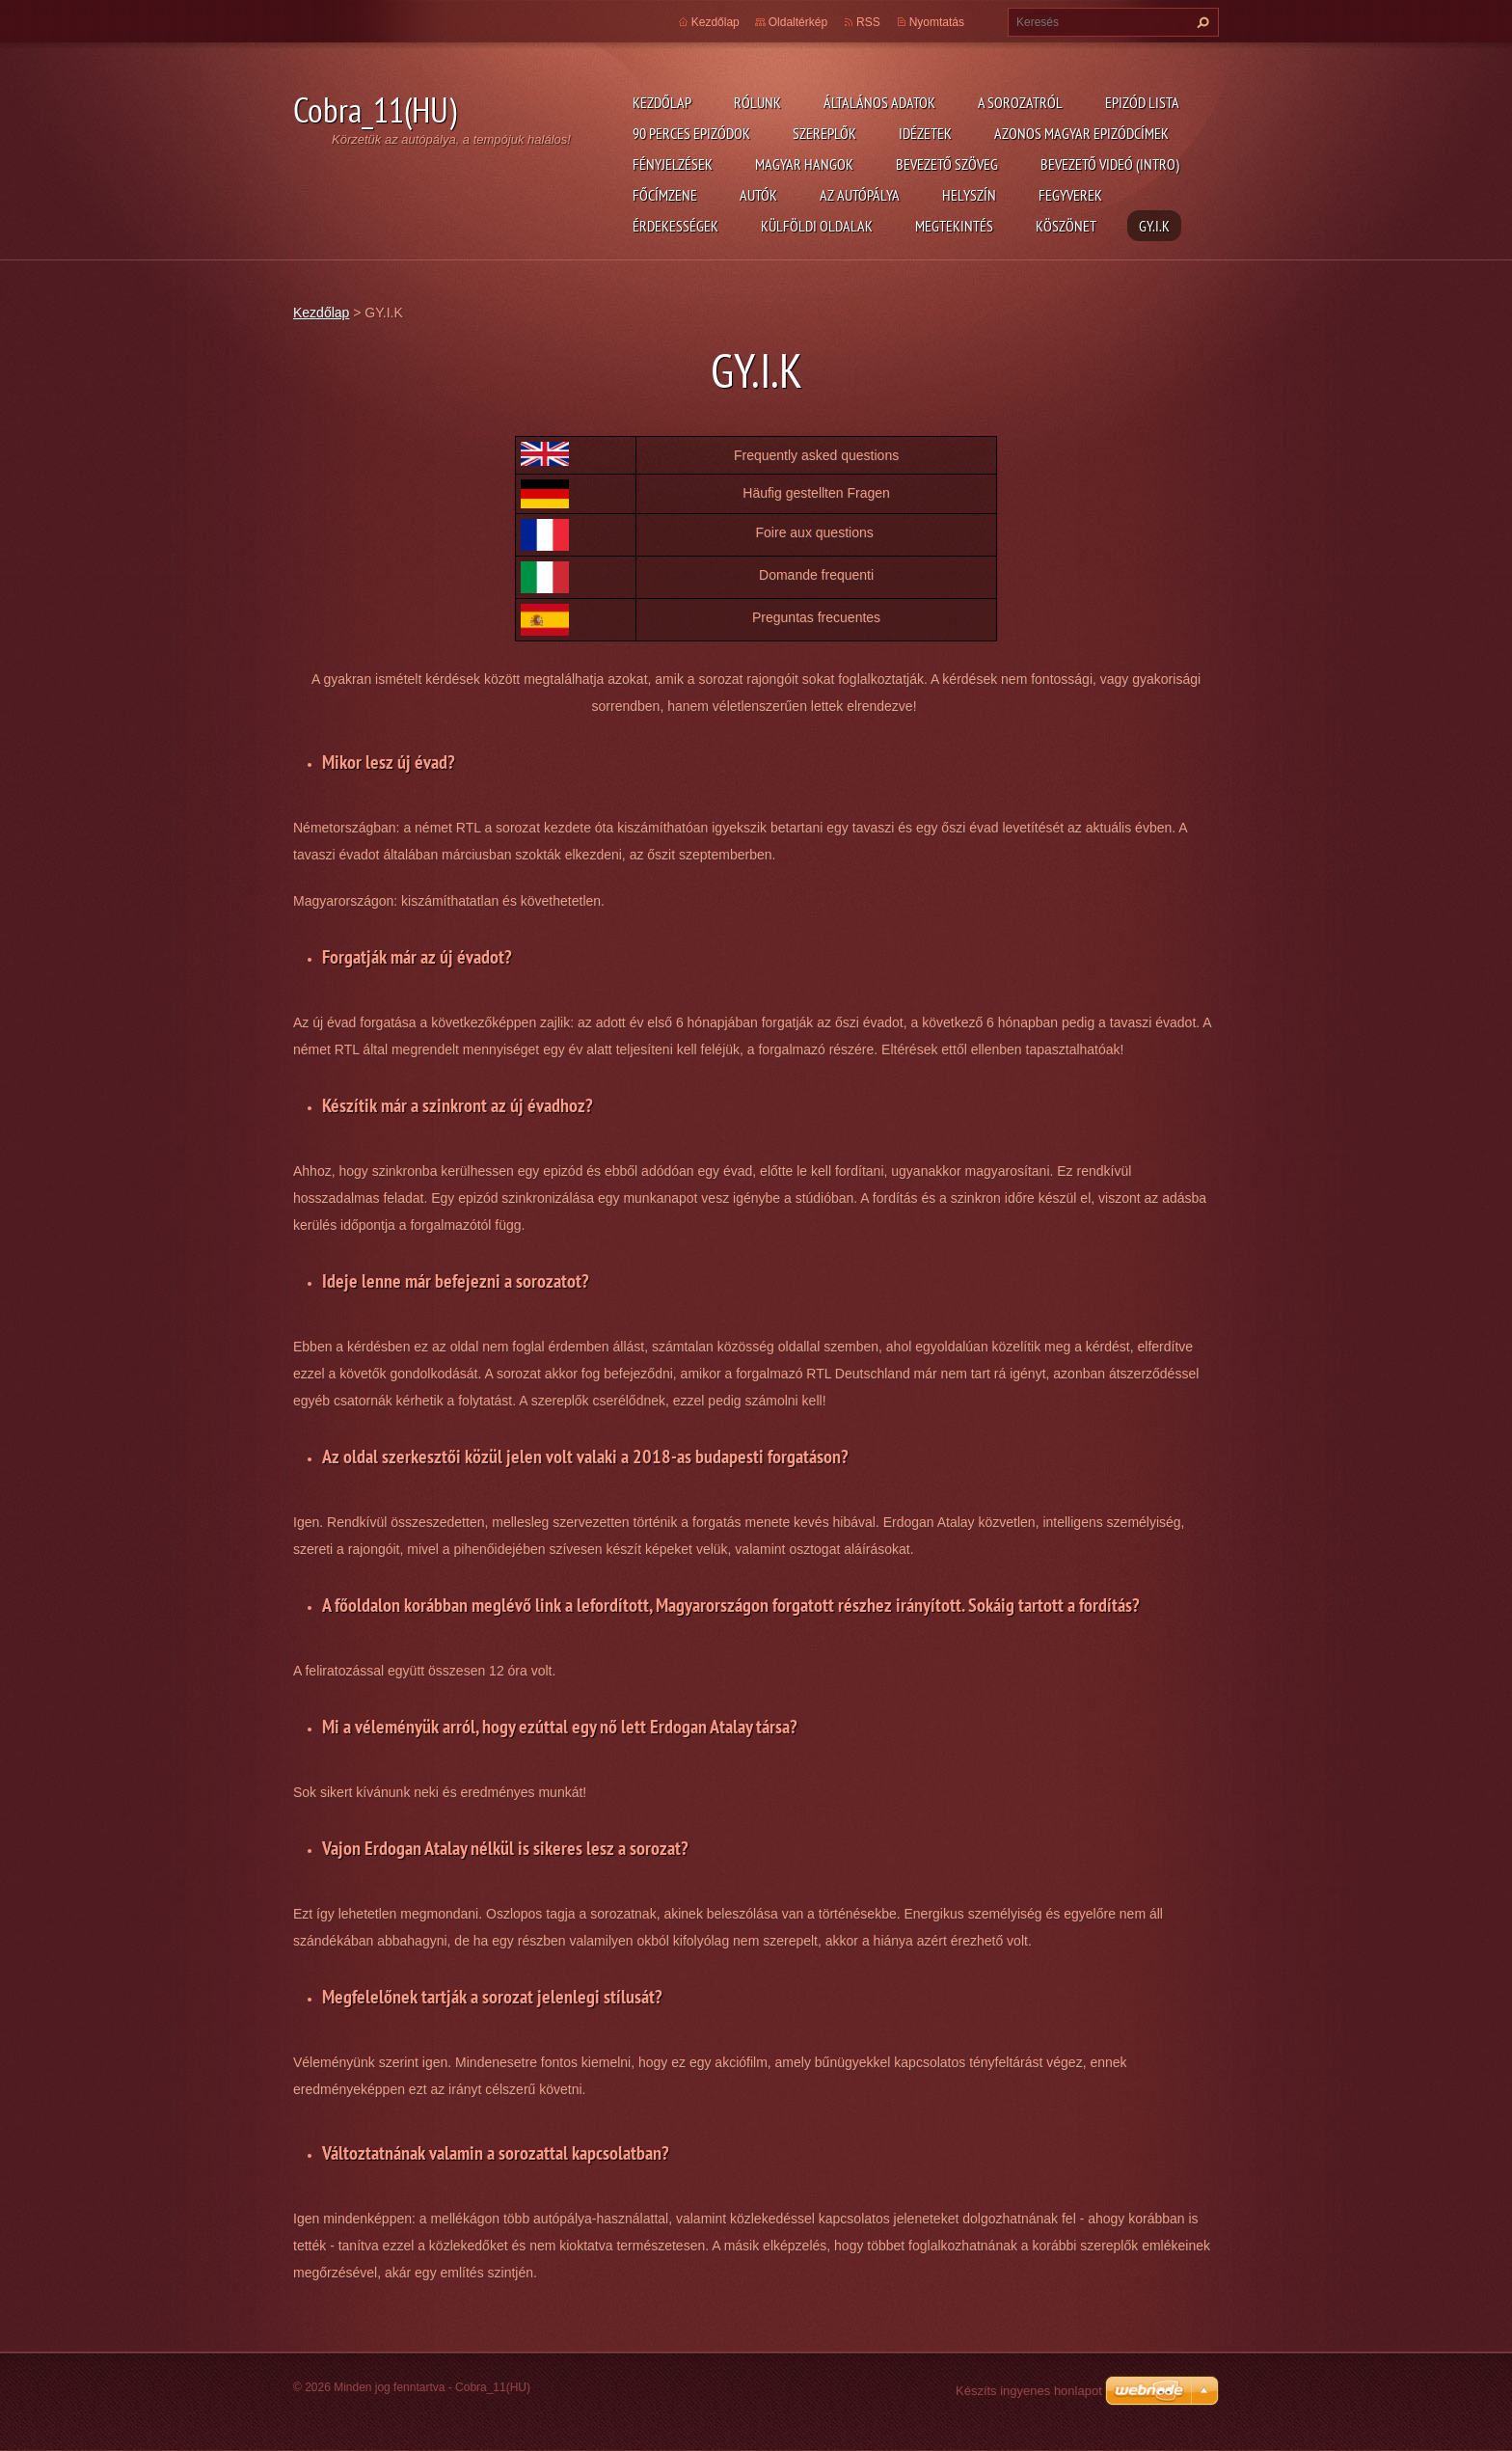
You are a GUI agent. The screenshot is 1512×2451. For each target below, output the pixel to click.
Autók (758, 194)
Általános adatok (879, 102)
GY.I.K (1154, 225)
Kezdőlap (662, 102)
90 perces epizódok (691, 133)
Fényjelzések (673, 164)
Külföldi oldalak (817, 225)
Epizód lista (1142, 102)
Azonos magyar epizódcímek (1081, 133)
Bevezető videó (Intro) (1109, 164)
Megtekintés (954, 225)
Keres (1200, 22)
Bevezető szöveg (947, 164)
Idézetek (925, 133)
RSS (868, 22)
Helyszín (969, 194)
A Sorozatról (1020, 102)
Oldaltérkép (798, 22)
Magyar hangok (804, 164)
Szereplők (824, 133)
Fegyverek (1070, 194)
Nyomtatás (936, 22)
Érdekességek (675, 225)
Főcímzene (665, 194)
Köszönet (1066, 225)
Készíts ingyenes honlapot (1029, 2390)
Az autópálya (860, 194)
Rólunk (757, 102)
